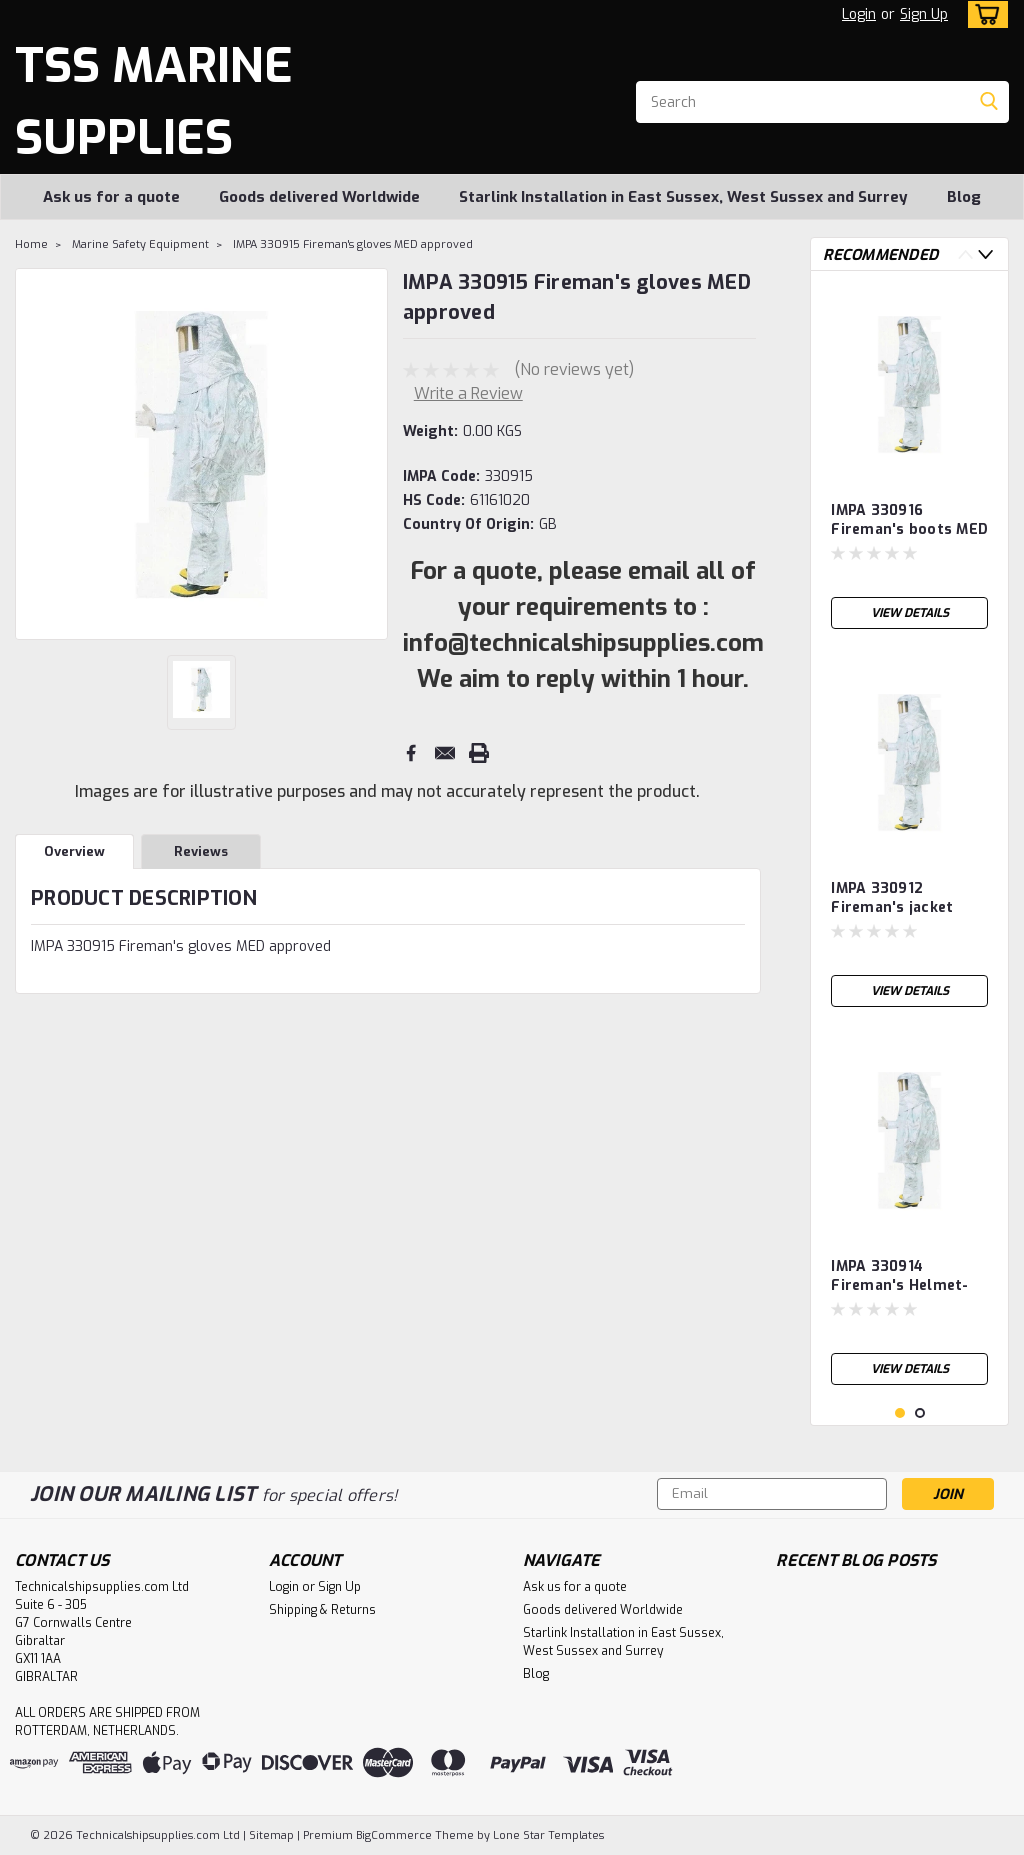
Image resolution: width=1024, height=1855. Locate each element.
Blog (964, 197)
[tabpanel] (909, 462)
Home (31, 244)
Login (859, 14)
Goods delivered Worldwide (319, 197)
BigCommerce (394, 1835)
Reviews (201, 851)
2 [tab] (920, 1413)
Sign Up (924, 14)
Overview (74, 851)
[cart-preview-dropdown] (983, 14)
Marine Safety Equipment (140, 244)
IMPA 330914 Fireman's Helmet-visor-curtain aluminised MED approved (899, 1277)
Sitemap (271, 1835)
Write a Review (468, 393)
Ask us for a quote (111, 197)
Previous (965, 254)
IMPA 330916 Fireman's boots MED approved (909, 521)
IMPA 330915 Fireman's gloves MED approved (353, 244)
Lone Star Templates (548, 1835)
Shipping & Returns (322, 1610)
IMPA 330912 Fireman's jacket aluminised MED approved (892, 899)
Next (985, 254)
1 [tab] (900, 1413)
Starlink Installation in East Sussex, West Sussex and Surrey (683, 197)
